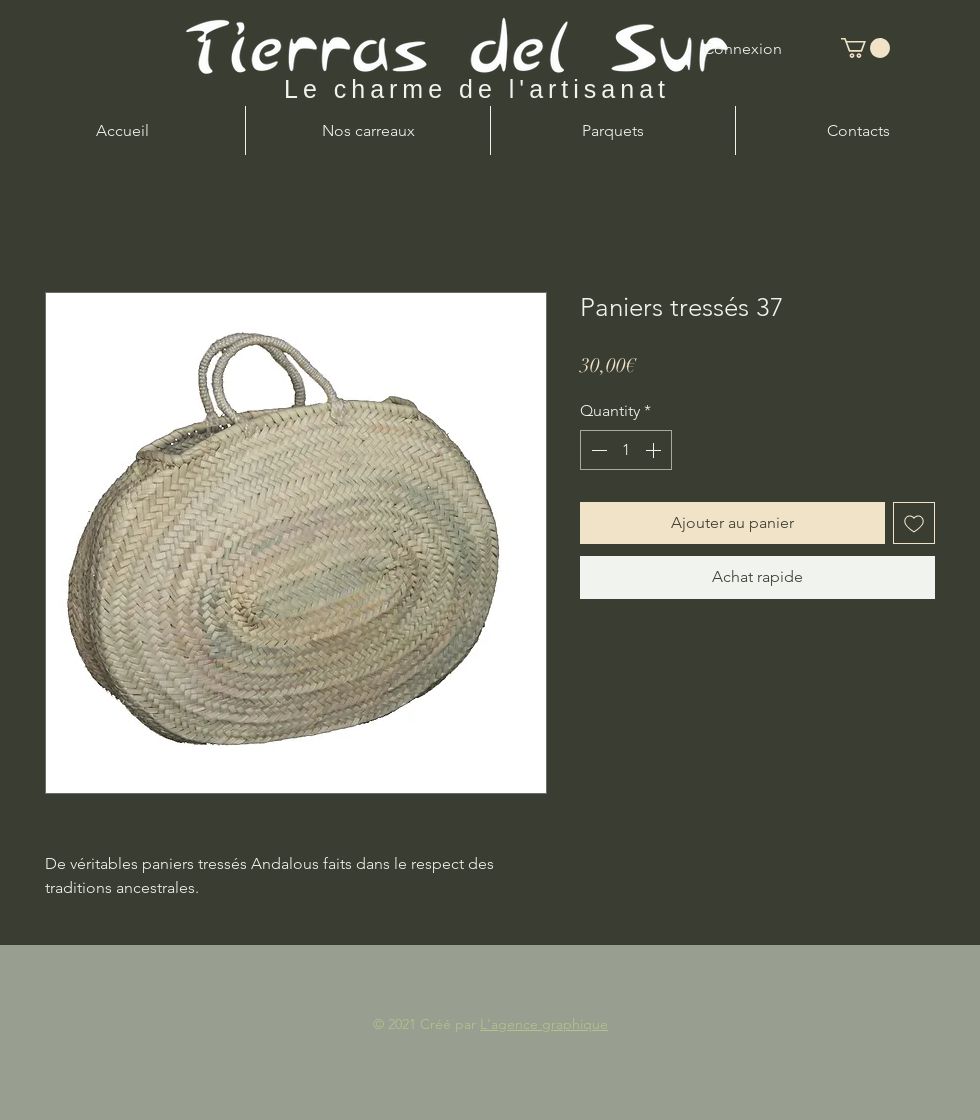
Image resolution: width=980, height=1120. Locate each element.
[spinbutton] (626, 450)
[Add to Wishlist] (914, 523)
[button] (865, 48)
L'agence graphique (544, 1024)
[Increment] (655, 450)
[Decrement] (597, 450)
